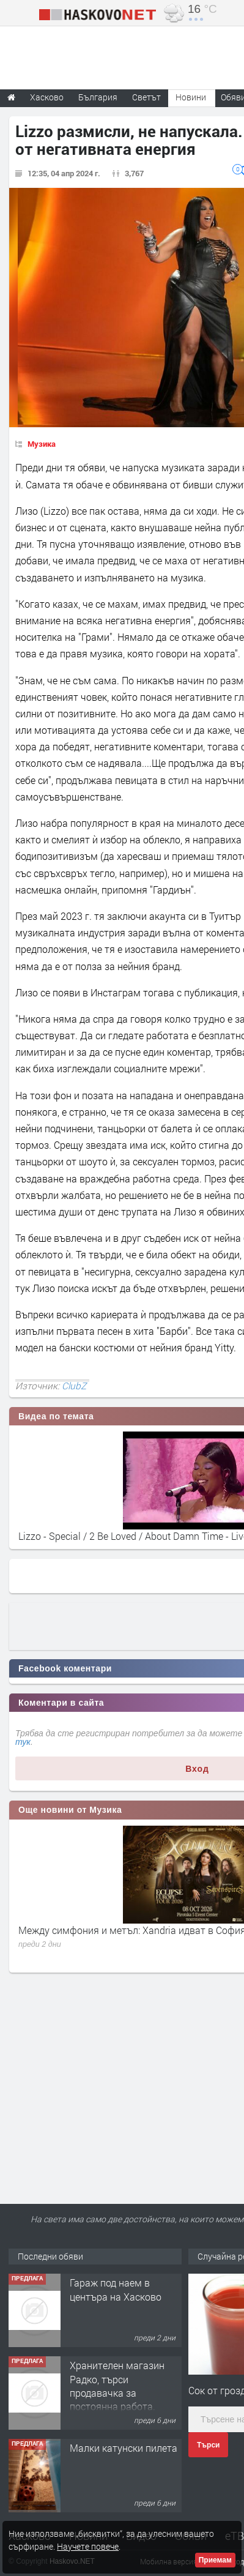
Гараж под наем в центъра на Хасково (115, 2289)
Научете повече (88, 2546)
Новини (191, 97)
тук (23, 1742)
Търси (208, 2445)
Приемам (215, 2560)
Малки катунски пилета (123, 2447)
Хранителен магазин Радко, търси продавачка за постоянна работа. (117, 2386)
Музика (42, 443)
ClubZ (74, 1385)
